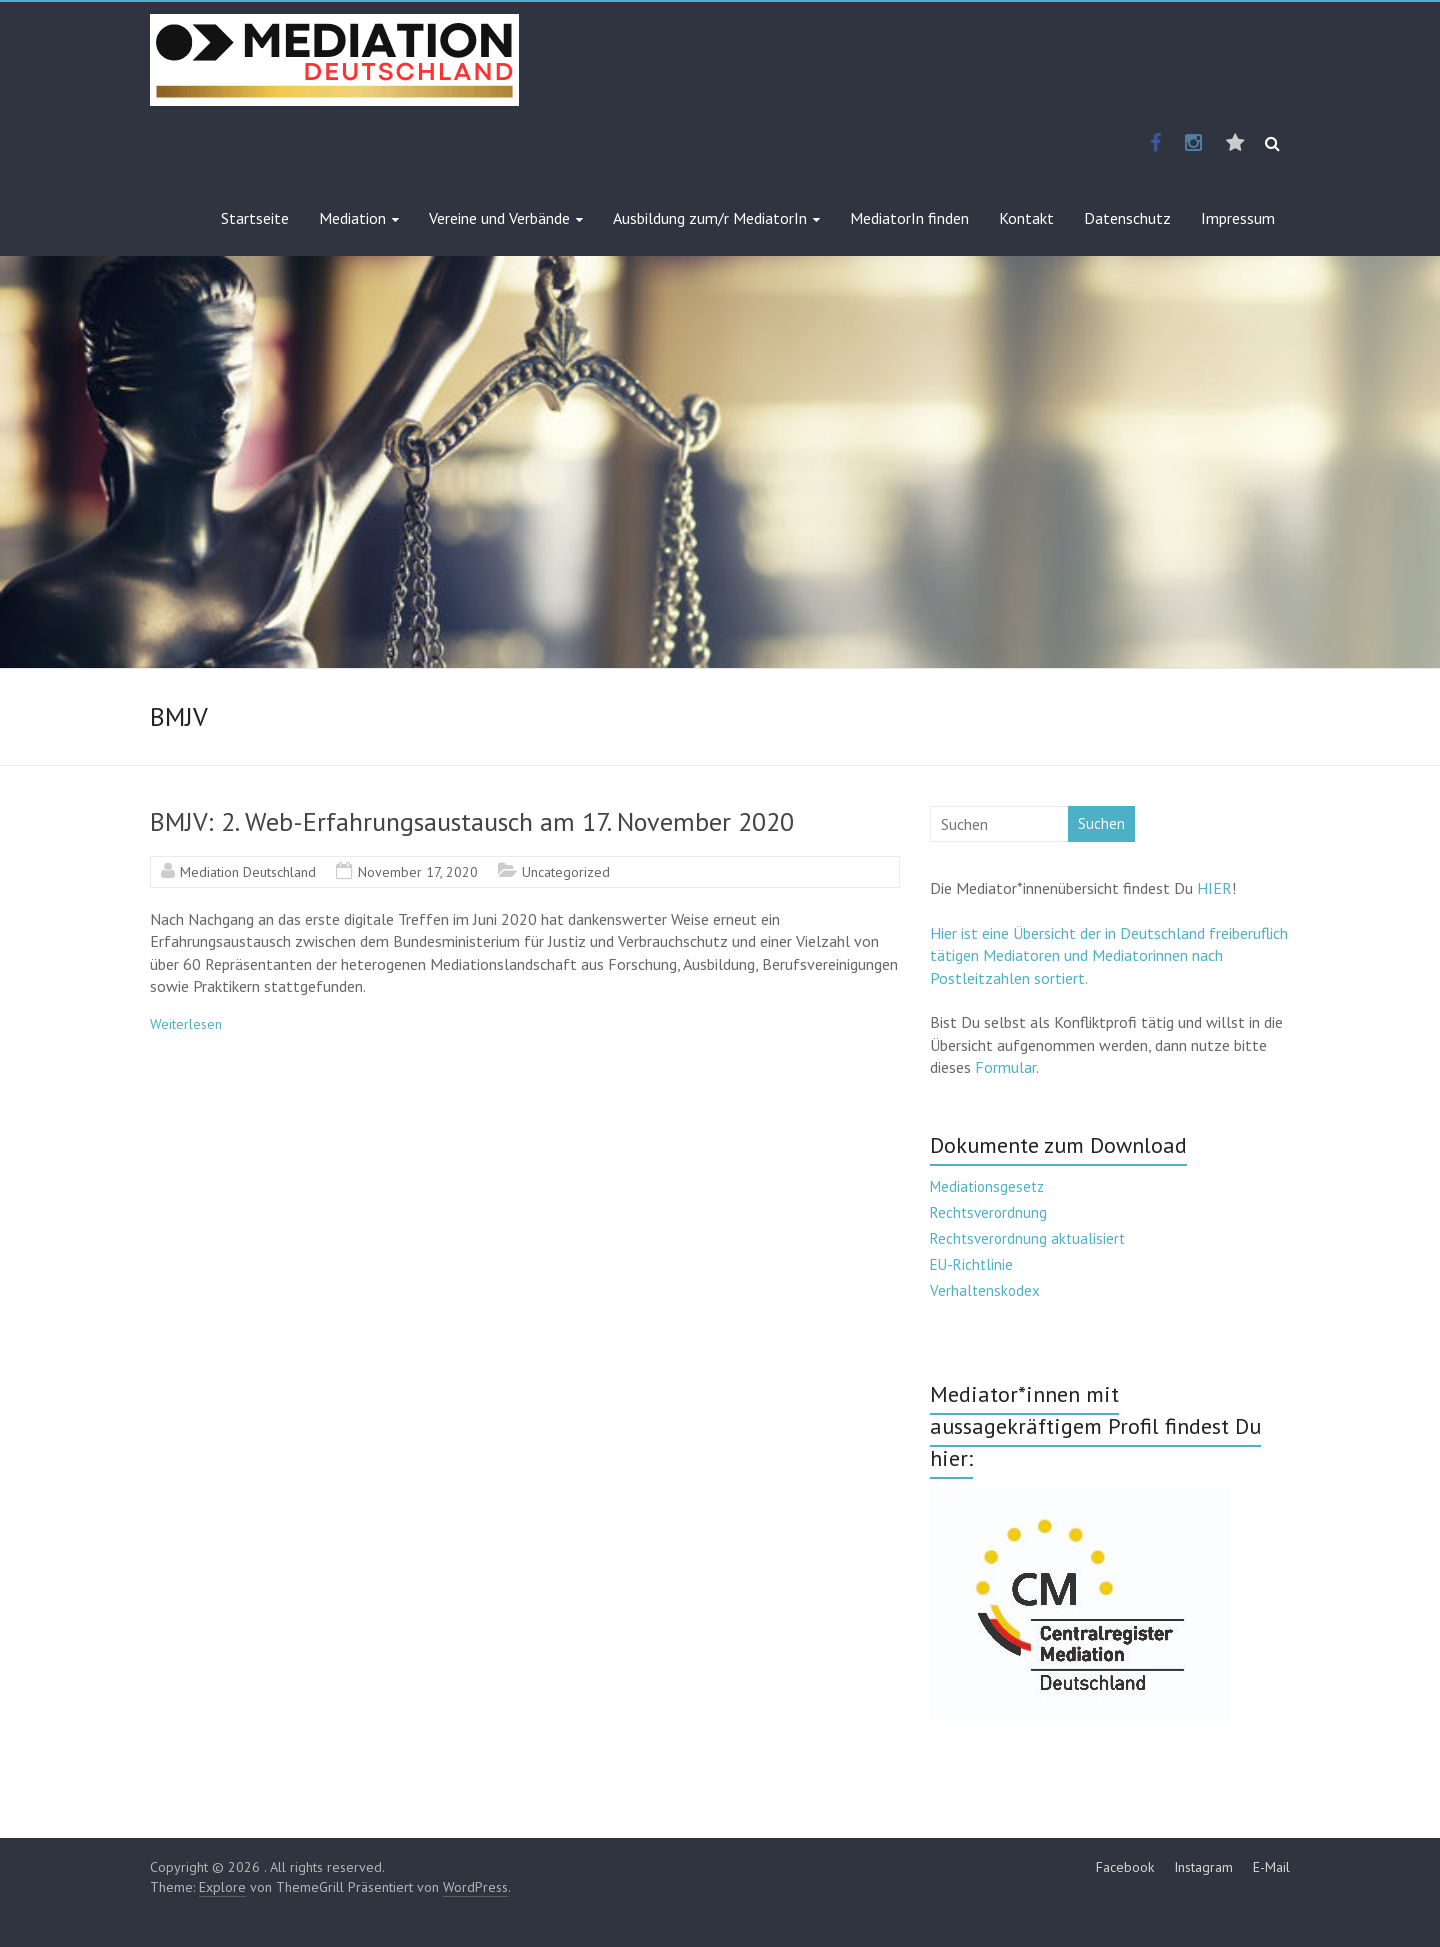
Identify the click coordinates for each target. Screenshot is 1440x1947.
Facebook (1125, 1867)
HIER (1214, 888)
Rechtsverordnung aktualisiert (1027, 1238)
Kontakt (1026, 218)
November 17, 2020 (418, 872)
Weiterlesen (186, 1024)
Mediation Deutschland (248, 872)
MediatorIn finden (909, 218)
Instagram (1203, 1867)
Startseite (255, 218)
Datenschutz (1127, 218)
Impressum (1238, 218)
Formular (1005, 1067)
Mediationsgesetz (987, 1186)
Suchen (1101, 823)
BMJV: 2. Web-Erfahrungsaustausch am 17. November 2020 (472, 821)
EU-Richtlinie (971, 1264)
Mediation (352, 218)
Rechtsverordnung (988, 1212)
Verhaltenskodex (985, 1290)
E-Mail (1271, 1867)
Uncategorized (566, 872)
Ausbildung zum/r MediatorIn (710, 218)
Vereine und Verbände (499, 218)
